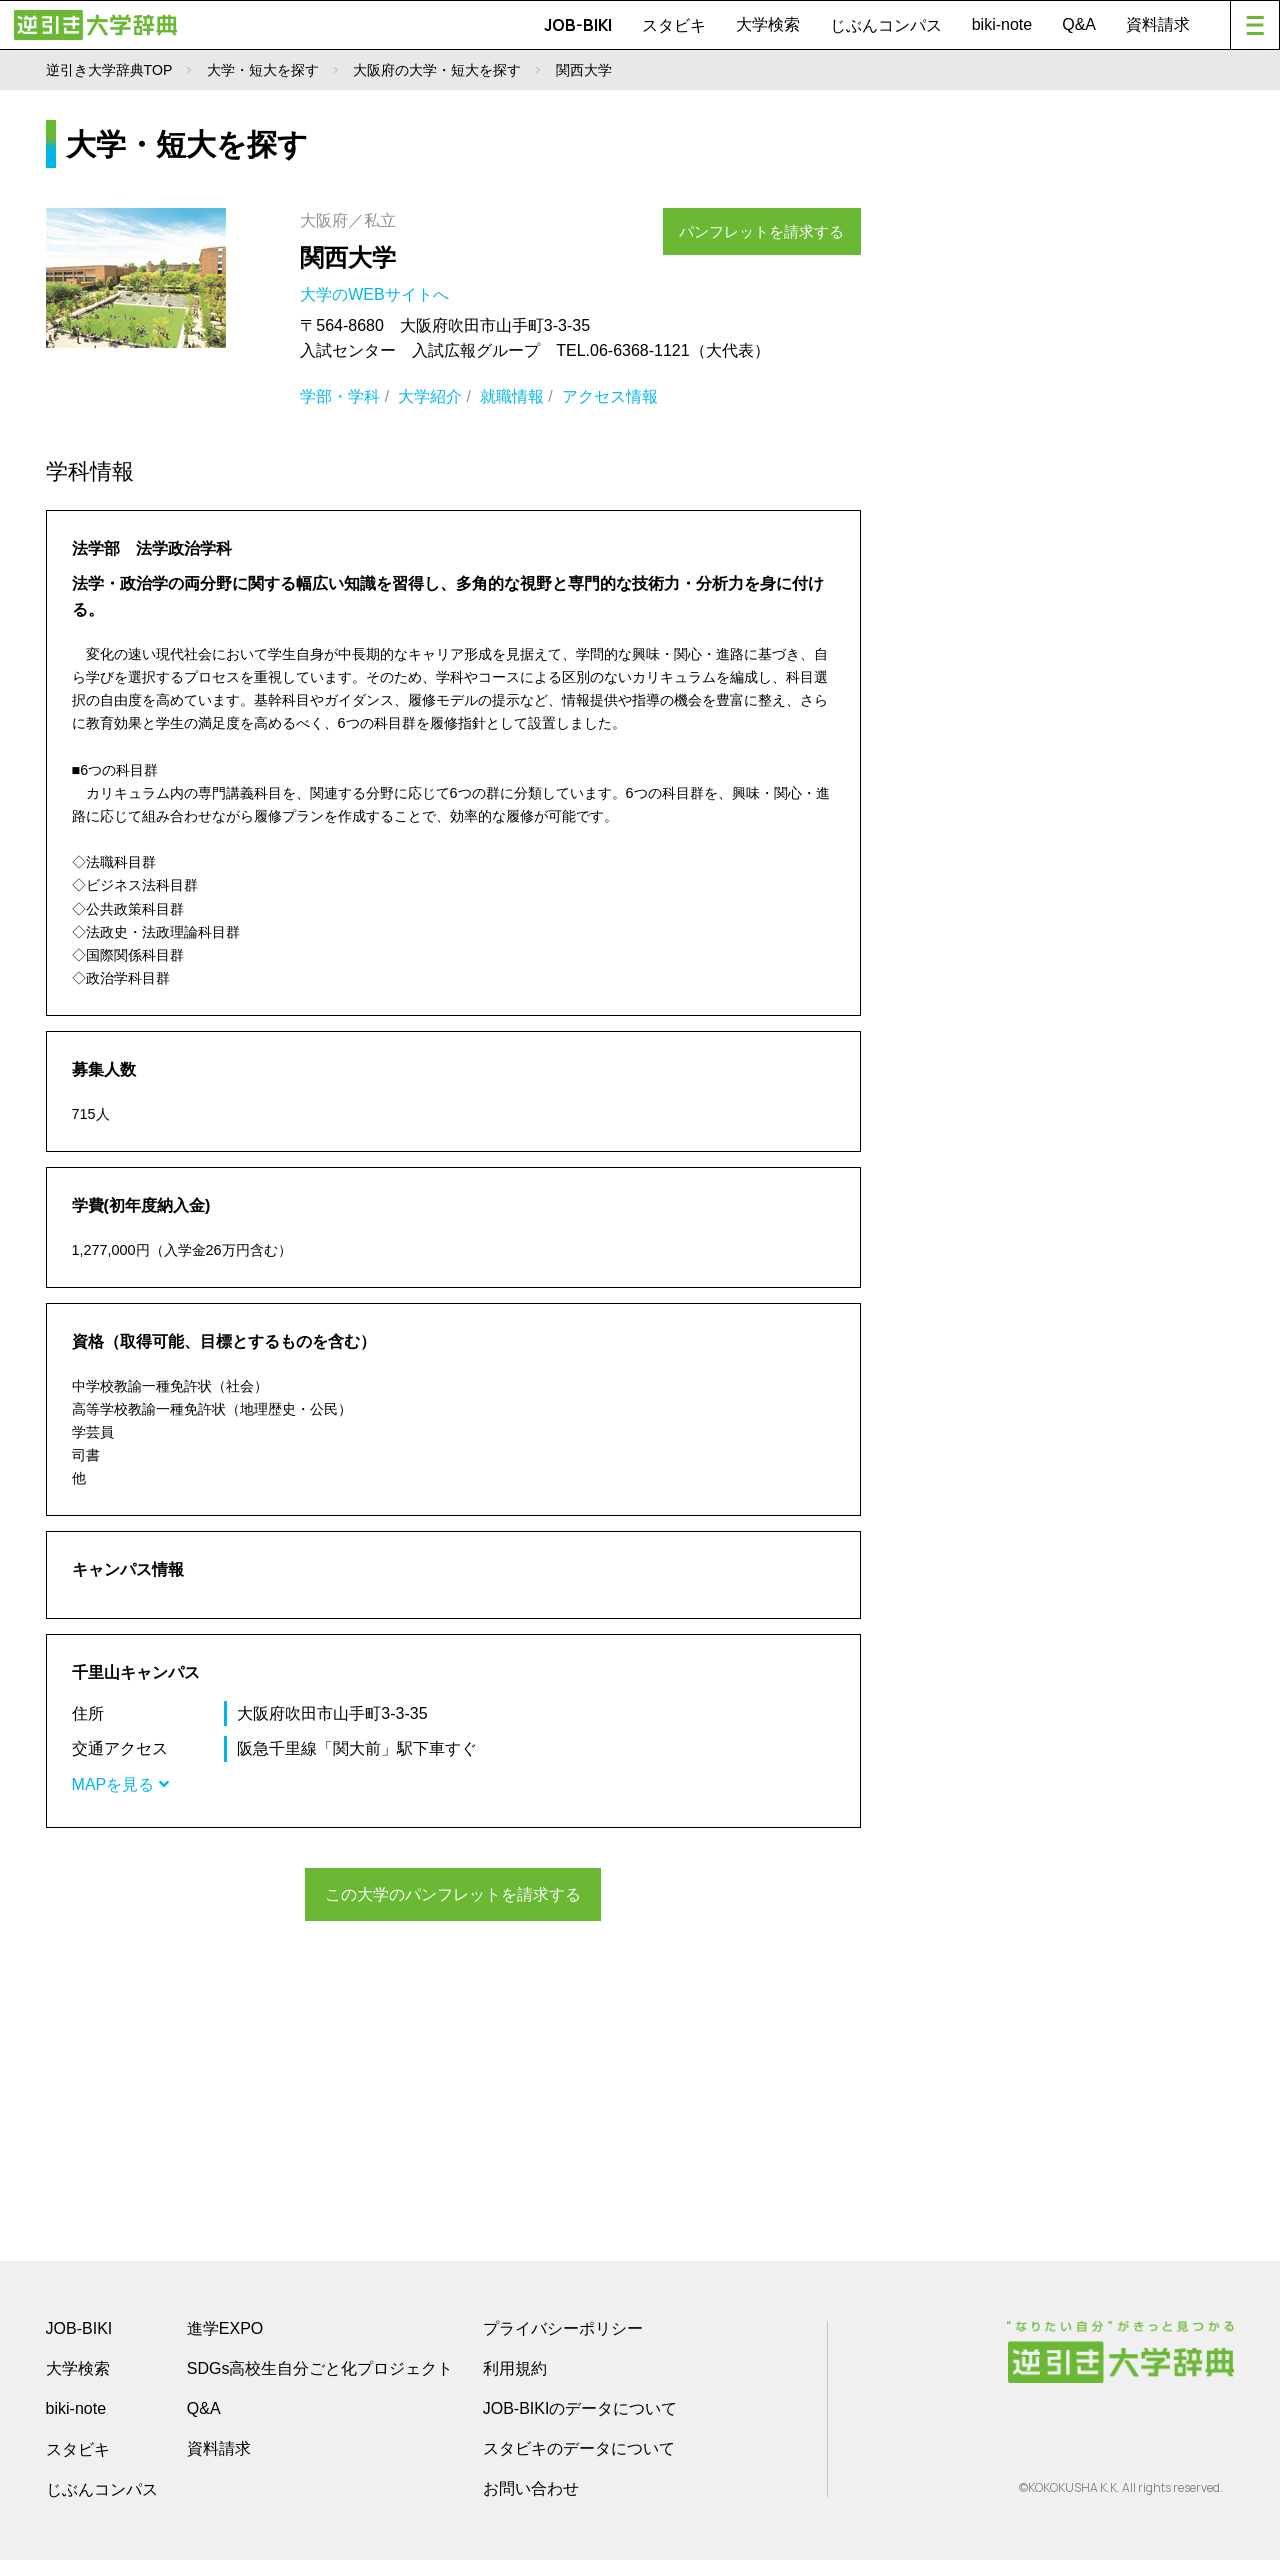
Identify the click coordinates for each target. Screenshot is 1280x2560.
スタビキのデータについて (579, 2441)
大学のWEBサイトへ (376, 294)
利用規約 (515, 2361)
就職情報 (512, 396)
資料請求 (1158, 24)
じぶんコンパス (886, 25)
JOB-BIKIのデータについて (580, 2401)
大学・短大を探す (263, 70)
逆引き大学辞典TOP (109, 70)
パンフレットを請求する (779, 222)
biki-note (1002, 24)
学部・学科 (340, 396)
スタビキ (674, 25)
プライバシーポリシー (563, 2321)
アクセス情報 (610, 396)
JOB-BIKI (578, 25)
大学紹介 (430, 396)
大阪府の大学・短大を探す (437, 70)
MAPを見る (120, 1784)
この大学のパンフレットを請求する (453, 1890)
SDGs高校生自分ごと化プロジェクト (320, 2361)
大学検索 (768, 24)
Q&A (1079, 24)
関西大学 (348, 257)
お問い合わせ (531, 2481)
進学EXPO (225, 2321)
